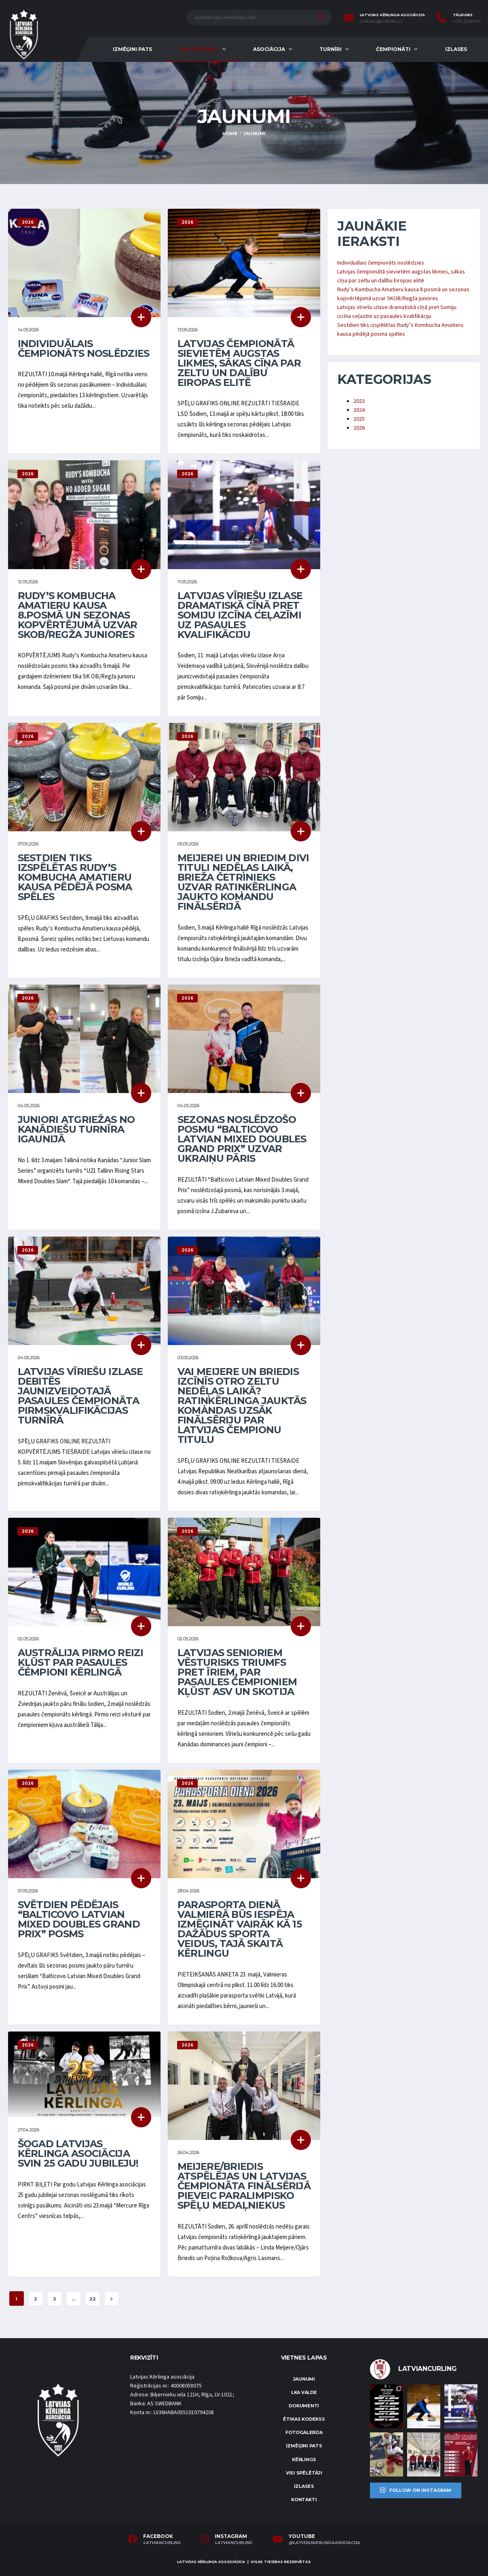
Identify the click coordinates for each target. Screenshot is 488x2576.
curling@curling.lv (381, 21)
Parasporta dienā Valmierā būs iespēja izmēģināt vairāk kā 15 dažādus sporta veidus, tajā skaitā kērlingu (239, 1929)
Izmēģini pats (132, 49)
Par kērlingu (199, 49)
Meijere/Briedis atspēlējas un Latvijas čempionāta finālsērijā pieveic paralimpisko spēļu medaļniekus (244, 2186)
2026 (359, 428)
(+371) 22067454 (467, 21)
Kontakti (304, 2499)
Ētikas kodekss (304, 2419)
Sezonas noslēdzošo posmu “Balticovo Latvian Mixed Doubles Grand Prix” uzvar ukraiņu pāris (241, 1139)
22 (92, 2299)
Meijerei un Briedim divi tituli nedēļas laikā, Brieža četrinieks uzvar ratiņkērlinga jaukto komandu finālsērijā (243, 882)
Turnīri (330, 49)
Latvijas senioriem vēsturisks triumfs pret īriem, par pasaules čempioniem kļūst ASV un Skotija (237, 1672)
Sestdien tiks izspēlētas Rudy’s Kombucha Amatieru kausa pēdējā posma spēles (75, 877)
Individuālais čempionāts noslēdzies (84, 348)
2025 (359, 419)
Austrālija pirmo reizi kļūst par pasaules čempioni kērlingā (81, 1662)
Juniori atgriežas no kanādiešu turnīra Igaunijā (76, 1129)
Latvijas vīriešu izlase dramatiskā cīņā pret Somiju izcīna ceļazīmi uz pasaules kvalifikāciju (239, 615)
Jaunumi (304, 2379)
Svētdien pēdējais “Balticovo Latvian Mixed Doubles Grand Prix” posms (79, 1919)
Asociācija (269, 49)
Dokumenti (304, 2406)
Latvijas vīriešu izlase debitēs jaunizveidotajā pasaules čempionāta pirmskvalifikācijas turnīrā (80, 1396)
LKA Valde (304, 2392)
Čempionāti (393, 49)
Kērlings (304, 2459)
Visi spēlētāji (304, 2473)
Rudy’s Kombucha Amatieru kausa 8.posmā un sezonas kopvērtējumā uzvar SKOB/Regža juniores (77, 615)
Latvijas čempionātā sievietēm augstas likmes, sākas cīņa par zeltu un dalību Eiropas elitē (239, 363)
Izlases (456, 49)
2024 (359, 410)
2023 (359, 401)
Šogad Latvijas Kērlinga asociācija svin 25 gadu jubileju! (78, 2153)
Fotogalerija (303, 2432)
